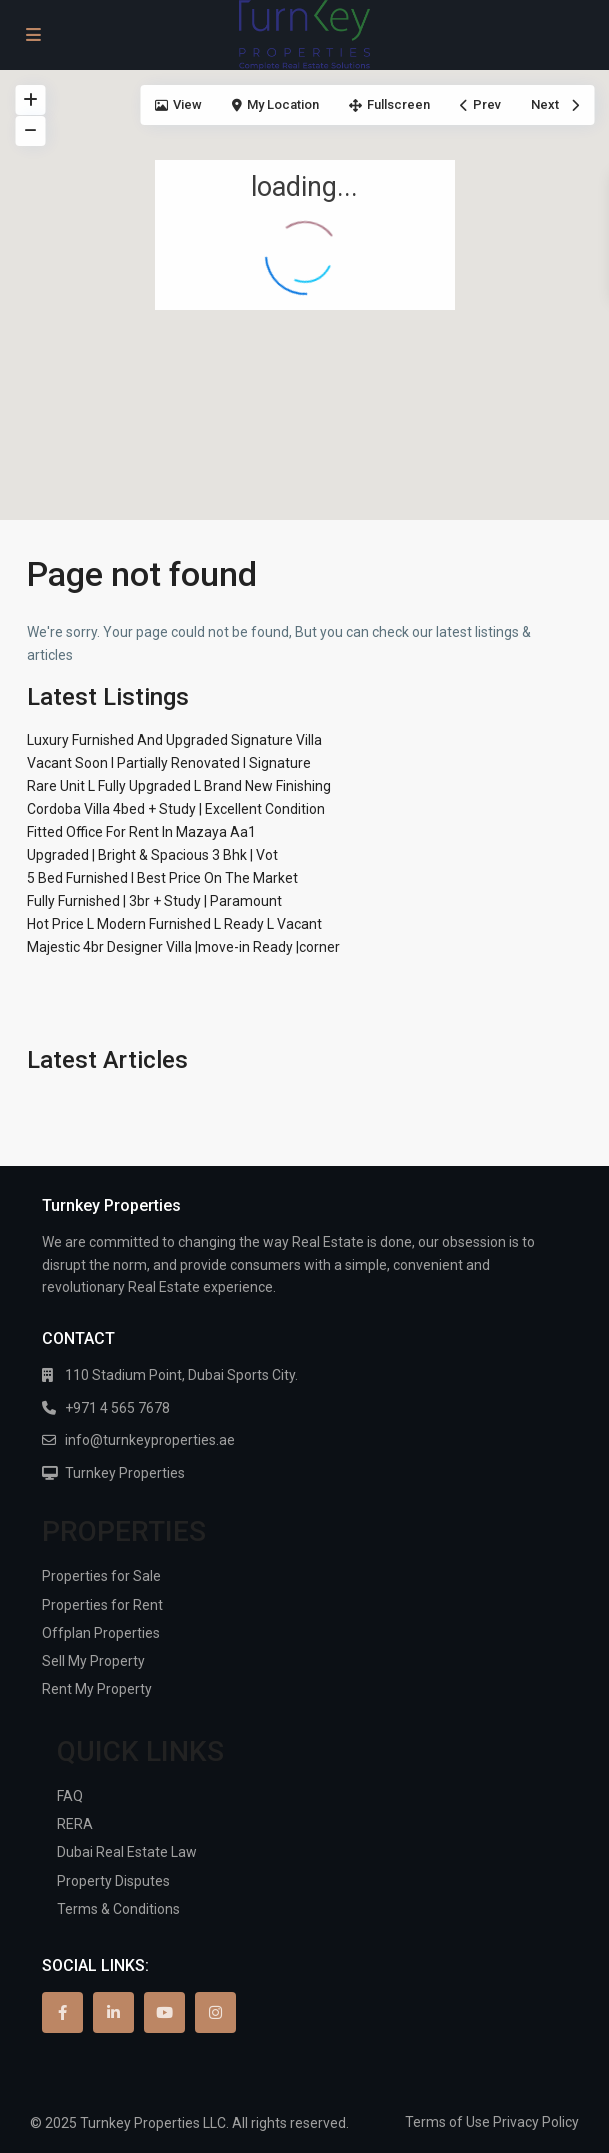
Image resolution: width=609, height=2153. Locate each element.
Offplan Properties (101, 1633)
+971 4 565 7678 (117, 1408)
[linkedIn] (113, 2012)
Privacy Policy (536, 2122)
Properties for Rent (102, 1605)
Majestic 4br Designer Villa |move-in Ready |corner (183, 947)
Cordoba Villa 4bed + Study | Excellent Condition (176, 809)
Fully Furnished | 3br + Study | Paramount (154, 901)
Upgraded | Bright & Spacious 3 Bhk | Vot (152, 855)
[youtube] (164, 2012)
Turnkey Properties (125, 1473)
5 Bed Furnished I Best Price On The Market (162, 878)
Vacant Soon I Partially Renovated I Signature (169, 763)
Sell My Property (93, 1661)
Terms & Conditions (118, 1909)
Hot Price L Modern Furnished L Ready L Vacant (174, 924)
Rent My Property (97, 1689)
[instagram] (215, 2012)
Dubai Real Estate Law (127, 1852)
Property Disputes (113, 1881)
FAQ (70, 1796)
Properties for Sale (101, 1576)
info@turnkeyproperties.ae (150, 1440)
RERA (75, 1824)
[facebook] (62, 2012)
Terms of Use (447, 2122)
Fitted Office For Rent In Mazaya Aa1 (141, 832)
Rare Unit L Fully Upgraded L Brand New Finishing (179, 786)
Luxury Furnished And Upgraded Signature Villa (174, 740)
